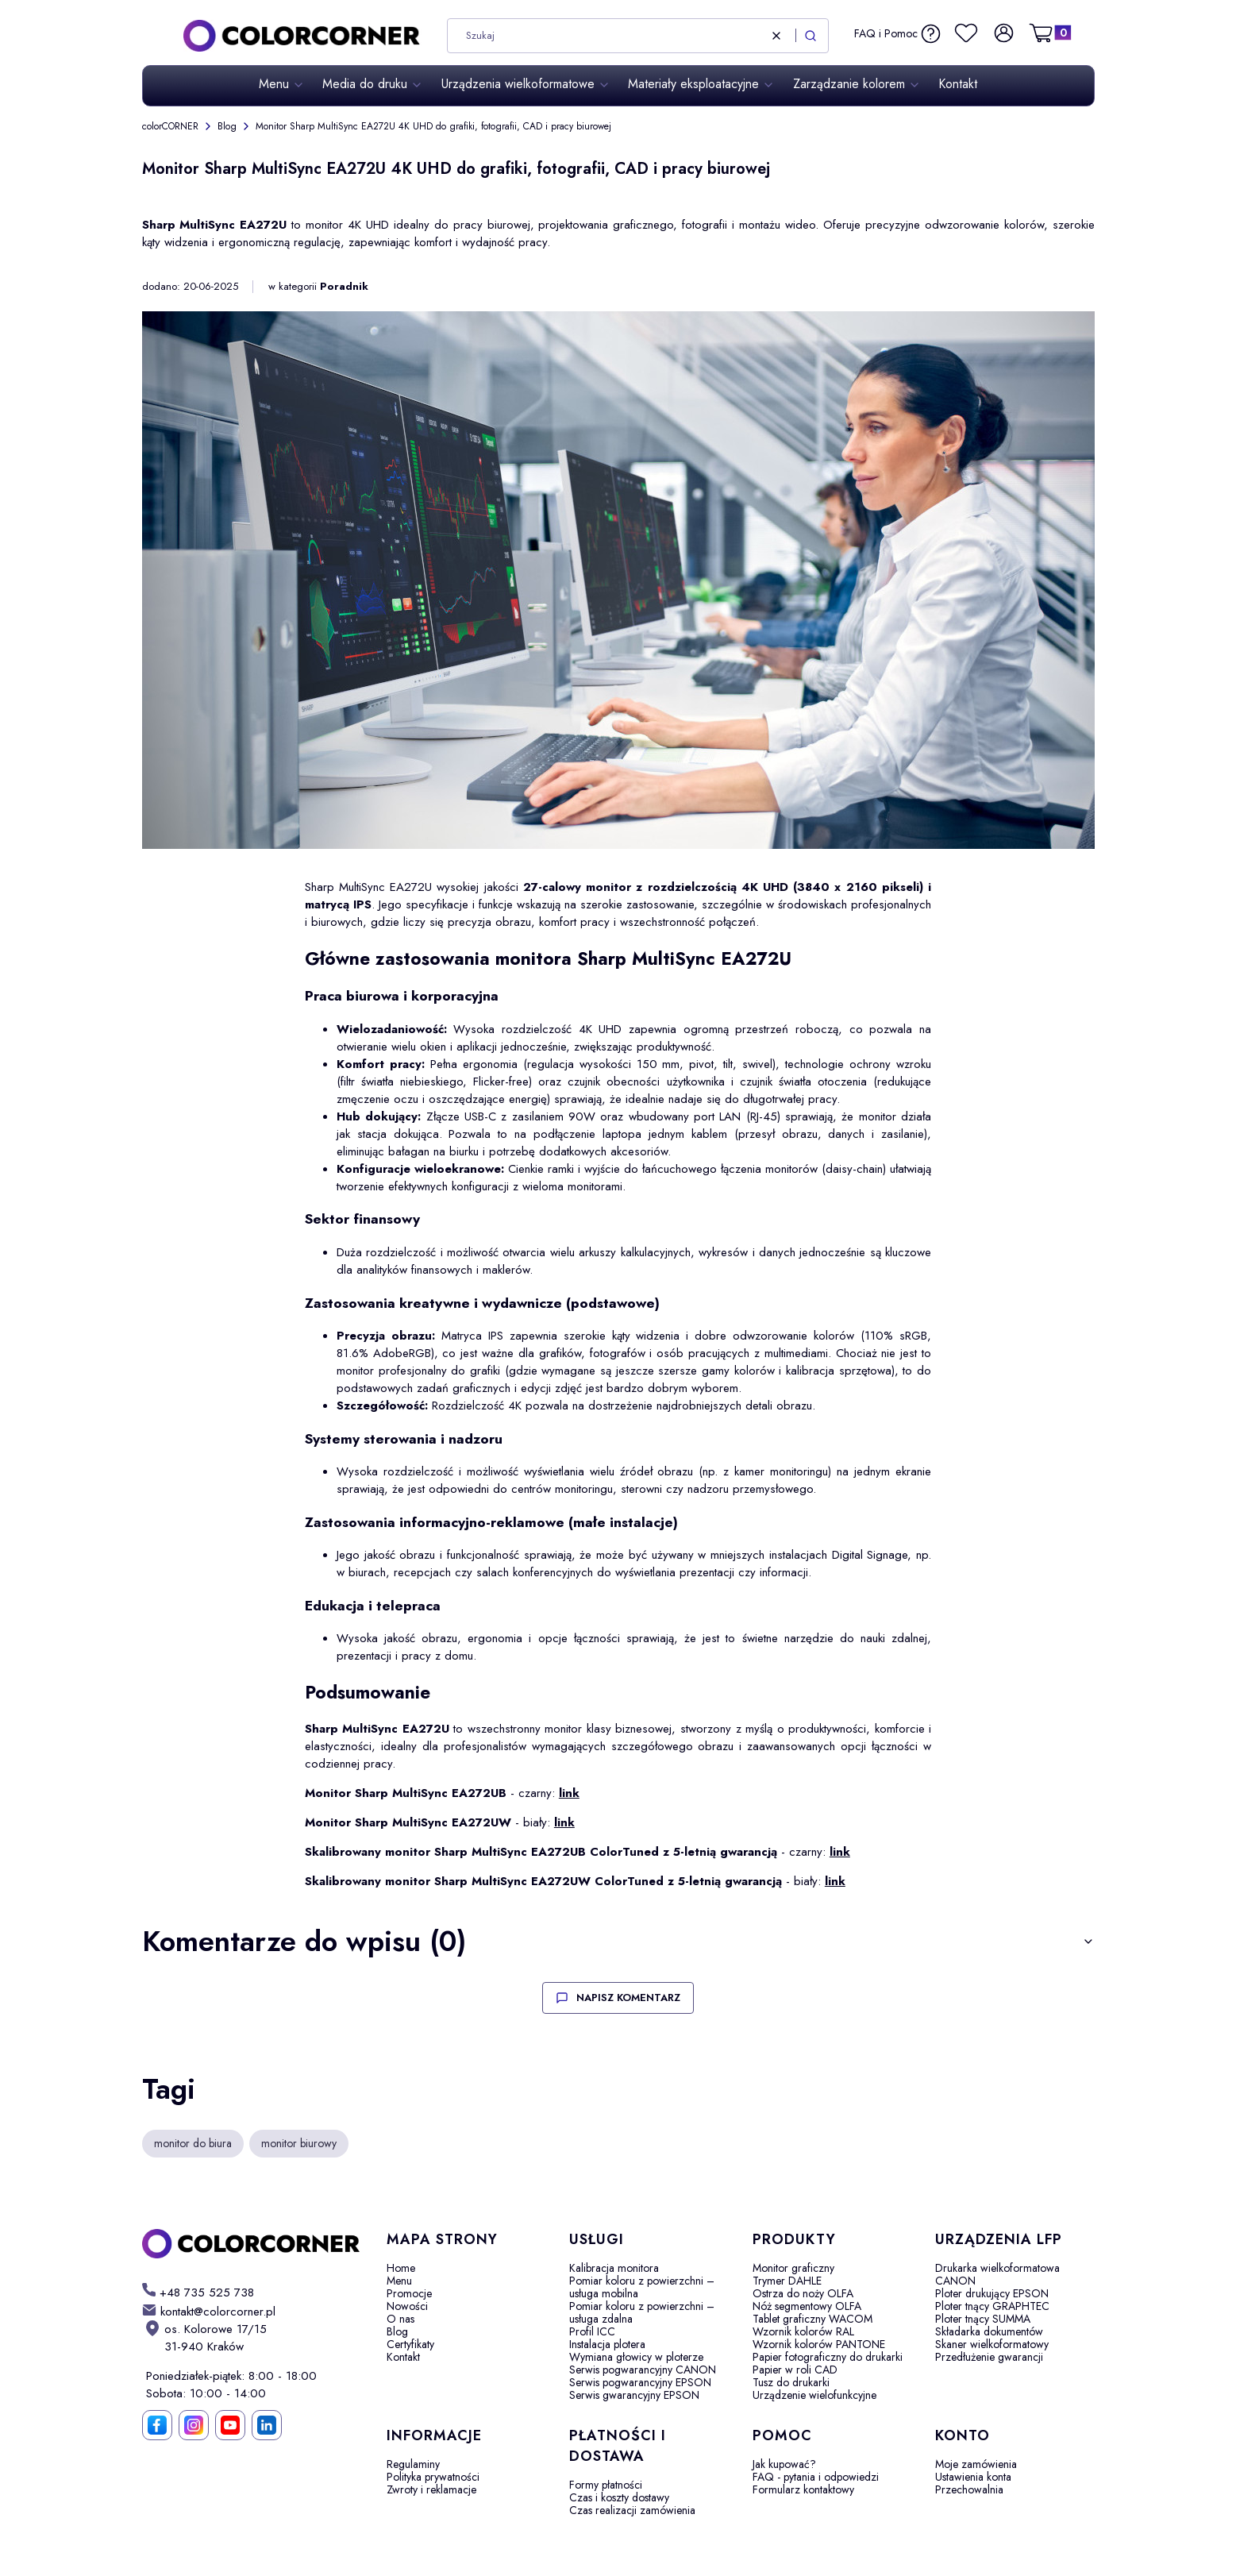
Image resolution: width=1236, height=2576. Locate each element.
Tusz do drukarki (791, 2382)
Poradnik (344, 286)
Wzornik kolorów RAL (803, 2331)
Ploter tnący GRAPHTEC (992, 2306)
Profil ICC (592, 2331)
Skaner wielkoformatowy (992, 2344)
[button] (810, 35)
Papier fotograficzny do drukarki (828, 2357)
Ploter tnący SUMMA (982, 2319)
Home (401, 2268)
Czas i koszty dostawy (619, 2497)
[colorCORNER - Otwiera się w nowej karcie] (251, 2243)
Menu (399, 2281)
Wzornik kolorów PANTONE (819, 2344)
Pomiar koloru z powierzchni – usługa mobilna (641, 2287)
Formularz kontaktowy (803, 2489)
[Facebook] (157, 2425)
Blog (227, 126)
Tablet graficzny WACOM (812, 2319)
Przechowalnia (969, 2489)
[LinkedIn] (266, 2425)
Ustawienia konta (973, 2477)
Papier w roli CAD (795, 2369)
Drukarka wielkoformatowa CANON (997, 2274)
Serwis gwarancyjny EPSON (634, 2395)
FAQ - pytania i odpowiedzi (816, 2477)
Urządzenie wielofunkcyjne (814, 2395)
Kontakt (403, 2357)
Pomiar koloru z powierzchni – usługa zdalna (641, 2312)
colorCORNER (170, 126)
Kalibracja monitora (614, 2268)
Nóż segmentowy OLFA (807, 2306)
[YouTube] (230, 2425)
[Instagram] (193, 2425)
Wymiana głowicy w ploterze (636, 2357)
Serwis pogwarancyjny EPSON (640, 2382)
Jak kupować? (784, 2464)
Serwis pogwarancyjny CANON (642, 2369)
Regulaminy (413, 2464)
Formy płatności (605, 2485)
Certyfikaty (410, 2344)
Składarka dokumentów (989, 2331)
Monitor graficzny (793, 2268)
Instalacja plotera (607, 2344)
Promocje (409, 2293)
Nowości (407, 2306)
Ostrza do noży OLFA (803, 2293)
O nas (400, 2319)
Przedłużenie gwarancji (989, 2357)
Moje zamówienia (976, 2464)
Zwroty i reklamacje (431, 2489)
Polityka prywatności (433, 2477)
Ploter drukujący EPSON (992, 2293)
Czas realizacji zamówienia (632, 2510)
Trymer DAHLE (787, 2281)
